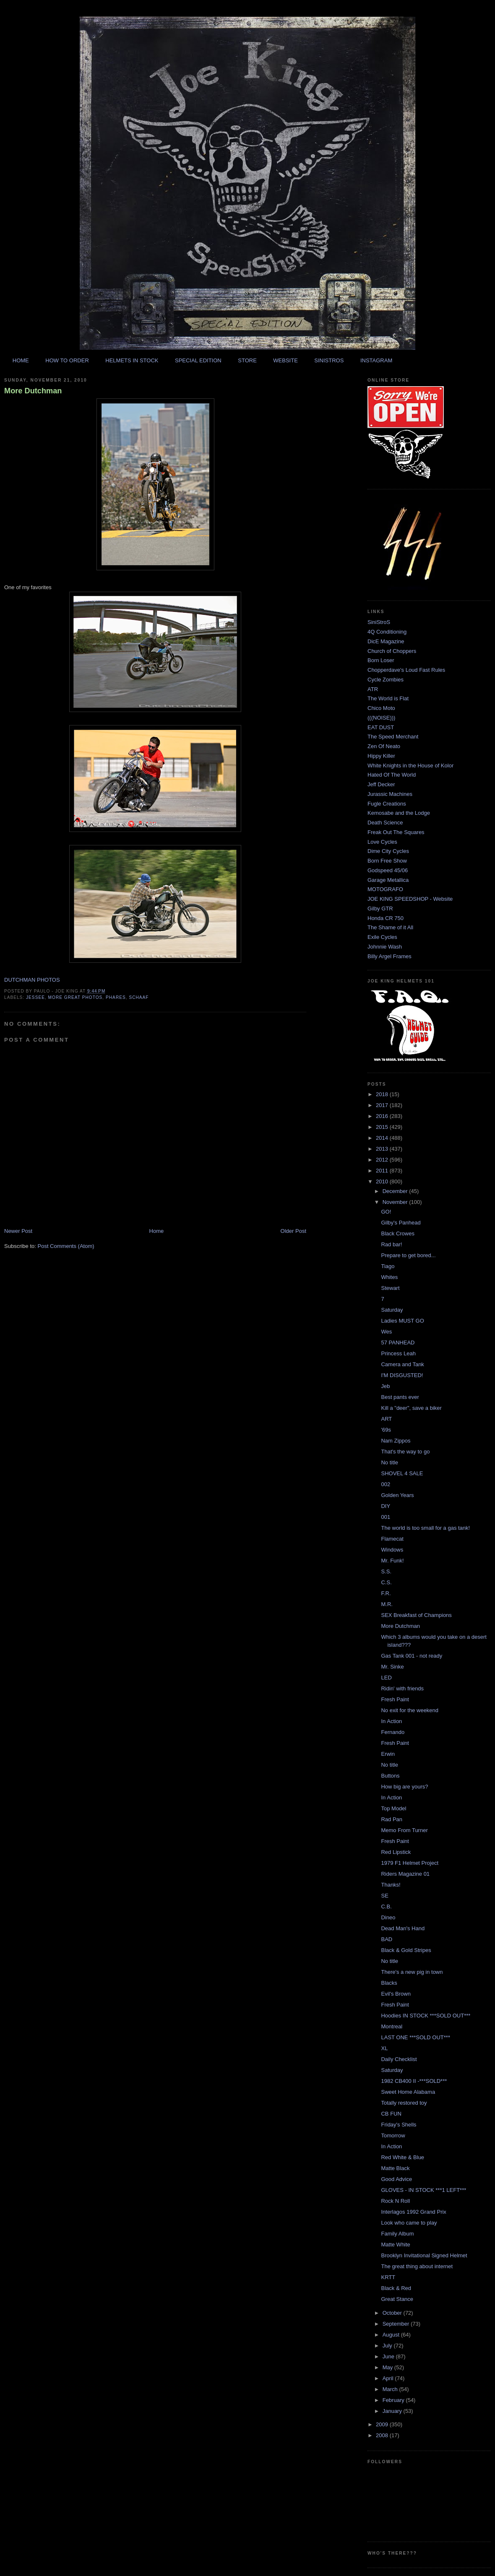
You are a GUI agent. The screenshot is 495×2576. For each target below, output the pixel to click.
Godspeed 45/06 (387, 870)
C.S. (386, 1582)
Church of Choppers (391, 651)
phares (116, 997)
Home (156, 1231)
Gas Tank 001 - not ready (411, 1656)
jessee (35, 997)
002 (385, 1484)
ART (386, 1419)
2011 (383, 1170)
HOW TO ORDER (67, 360)
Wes (386, 1331)
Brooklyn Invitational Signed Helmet (424, 2255)
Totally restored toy (404, 2103)
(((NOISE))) (381, 718)
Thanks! (390, 1885)
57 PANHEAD (397, 1342)
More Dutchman (33, 391)
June (389, 2356)
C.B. (386, 1906)
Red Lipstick (396, 1852)
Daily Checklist (399, 2059)
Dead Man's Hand (403, 1928)
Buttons (390, 1776)
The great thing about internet (417, 2266)
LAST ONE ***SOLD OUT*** (415, 2037)
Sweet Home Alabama (408, 2092)
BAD (386, 1939)
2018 (383, 1094)
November (396, 1202)
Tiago (387, 1266)
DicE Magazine (385, 641)
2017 (383, 1105)
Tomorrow (393, 2135)
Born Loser (380, 660)
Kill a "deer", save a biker (411, 1408)
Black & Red (396, 2288)
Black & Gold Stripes (406, 1950)
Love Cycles (382, 842)
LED (386, 1677)
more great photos (75, 997)
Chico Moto (381, 708)
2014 (383, 1138)
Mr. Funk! (392, 1560)
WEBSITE (285, 360)
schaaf (138, 997)
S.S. (386, 1571)
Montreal (391, 2026)
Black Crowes (397, 1233)
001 (385, 1517)
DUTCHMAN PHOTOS (32, 980)
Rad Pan (391, 1819)
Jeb (385, 1386)
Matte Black (395, 2168)
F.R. (386, 1593)
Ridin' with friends (402, 1688)
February (394, 2400)
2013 (383, 1149)
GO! (386, 1212)
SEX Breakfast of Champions (416, 1615)
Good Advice (396, 2179)
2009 (383, 2424)
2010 (383, 1181)
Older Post (293, 1231)
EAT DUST (380, 727)
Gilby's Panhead (400, 1222)
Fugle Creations (386, 804)
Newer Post (18, 1231)
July (388, 2345)
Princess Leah (398, 1353)
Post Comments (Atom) (66, 1246)
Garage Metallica (388, 880)
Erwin (388, 1754)
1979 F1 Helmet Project (409, 1863)
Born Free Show (387, 861)
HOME (21, 360)
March (391, 2389)
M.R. (386, 1604)
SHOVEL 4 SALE (402, 1473)
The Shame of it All (390, 927)
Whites (389, 1277)
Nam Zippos (395, 1440)
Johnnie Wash (384, 947)
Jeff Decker (381, 784)
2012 (383, 1160)
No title (389, 1462)
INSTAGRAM (376, 360)
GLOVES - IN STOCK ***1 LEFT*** (423, 2190)
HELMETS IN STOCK (131, 360)
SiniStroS (378, 622)
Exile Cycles (382, 937)
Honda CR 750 (385, 918)
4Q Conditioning (386, 632)
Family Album (397, 2233)
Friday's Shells (398, 2124)
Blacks (389, 1983)
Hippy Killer (381, 756)
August (392, 2335)
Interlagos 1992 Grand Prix (413, 2212)
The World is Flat (388, 698)
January (393, 2411)
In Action (391, 1721)
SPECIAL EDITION (198, 360)
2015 (383, 1127)
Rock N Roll (395, 2201)
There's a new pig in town (412, 1972)
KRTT (388, 2277)
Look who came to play (409, 2223)
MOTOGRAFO (385, 889)
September (397, 2324)
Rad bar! (391, 1244)
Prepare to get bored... (408, 1255)
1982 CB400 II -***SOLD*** (414, 2081)
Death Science (385, 822)
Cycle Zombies (385, 679)
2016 (383, 1116)
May (388, 2367)
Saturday (392, 1310)
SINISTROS (329, 360)
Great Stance (397, 2299)
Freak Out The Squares (396, 832)
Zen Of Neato (383, 746)
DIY (385, 1506)
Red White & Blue (402, 2157)
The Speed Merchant (392, 736)
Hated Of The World (391, 775)
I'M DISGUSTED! (402, 1375)
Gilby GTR (380, 908)
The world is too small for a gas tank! (425, 1528)
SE (384, 1895)
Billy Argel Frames (389, 956)
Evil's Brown (395, 1994)
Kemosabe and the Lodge (398, 813)
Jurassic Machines (389, 794)
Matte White (395, 2244)
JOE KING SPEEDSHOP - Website (410, 899)
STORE (247, 360)
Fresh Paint (395, 1699)
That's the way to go (405, 1451)
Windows (392, 1550)
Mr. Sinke (392, 1667)
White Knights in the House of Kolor (410, 765)
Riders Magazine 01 (405, 1874)
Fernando (392, 1732)
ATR (372, 689)
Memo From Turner (404, 1830)
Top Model (393, 1808)
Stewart (390, 1288)
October (393, 2313)
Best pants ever (400, 1397)
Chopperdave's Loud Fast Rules (406, 670)
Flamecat (392, 1539)
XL (384, 2048)
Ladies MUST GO (402, 1321)
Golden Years (397, 1495)
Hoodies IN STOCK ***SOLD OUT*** (425, 2015)
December (396, 1191)
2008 (383, 2435)
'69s (386, 1430)
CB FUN (391, 2114)
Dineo (388, 1917)
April (389, 2378)
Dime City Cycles (388, 851)
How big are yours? (404, 1786)
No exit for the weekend (409, 1710)
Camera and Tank (402, 1364)
